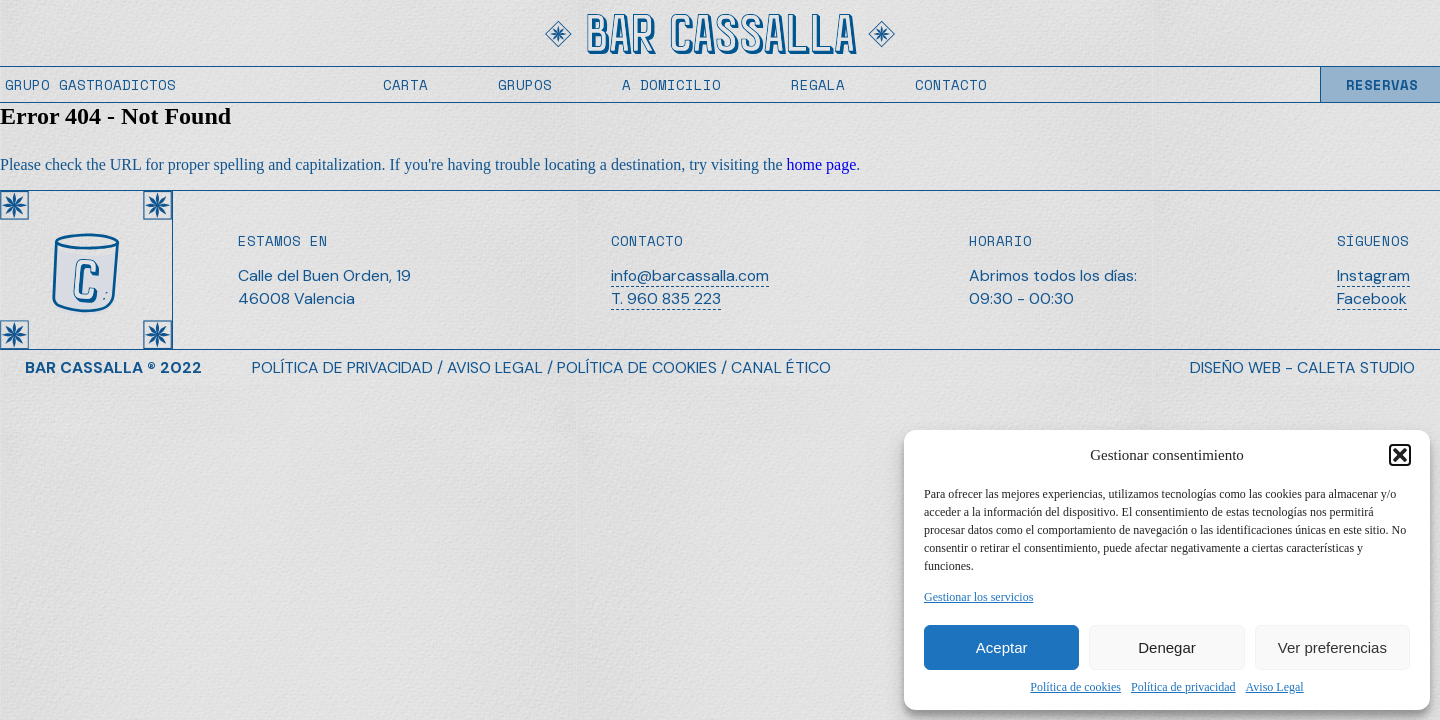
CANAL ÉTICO (781, 367)
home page (822, 164)
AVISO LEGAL (495, 367)
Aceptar (1002, 647)
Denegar (1167, 647)
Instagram (1373, 275)
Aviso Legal (1275, 687)
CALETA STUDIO (1356, 367)
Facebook (1372, 298)
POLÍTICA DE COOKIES (637, 367)
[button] (1400, 455)
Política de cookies (1075, 687)
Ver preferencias (1332, 647)
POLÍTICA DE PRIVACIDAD (342, 367)
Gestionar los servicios (978, 597)
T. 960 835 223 (666, 298)
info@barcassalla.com (690, 275)
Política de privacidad (1183, 687)
